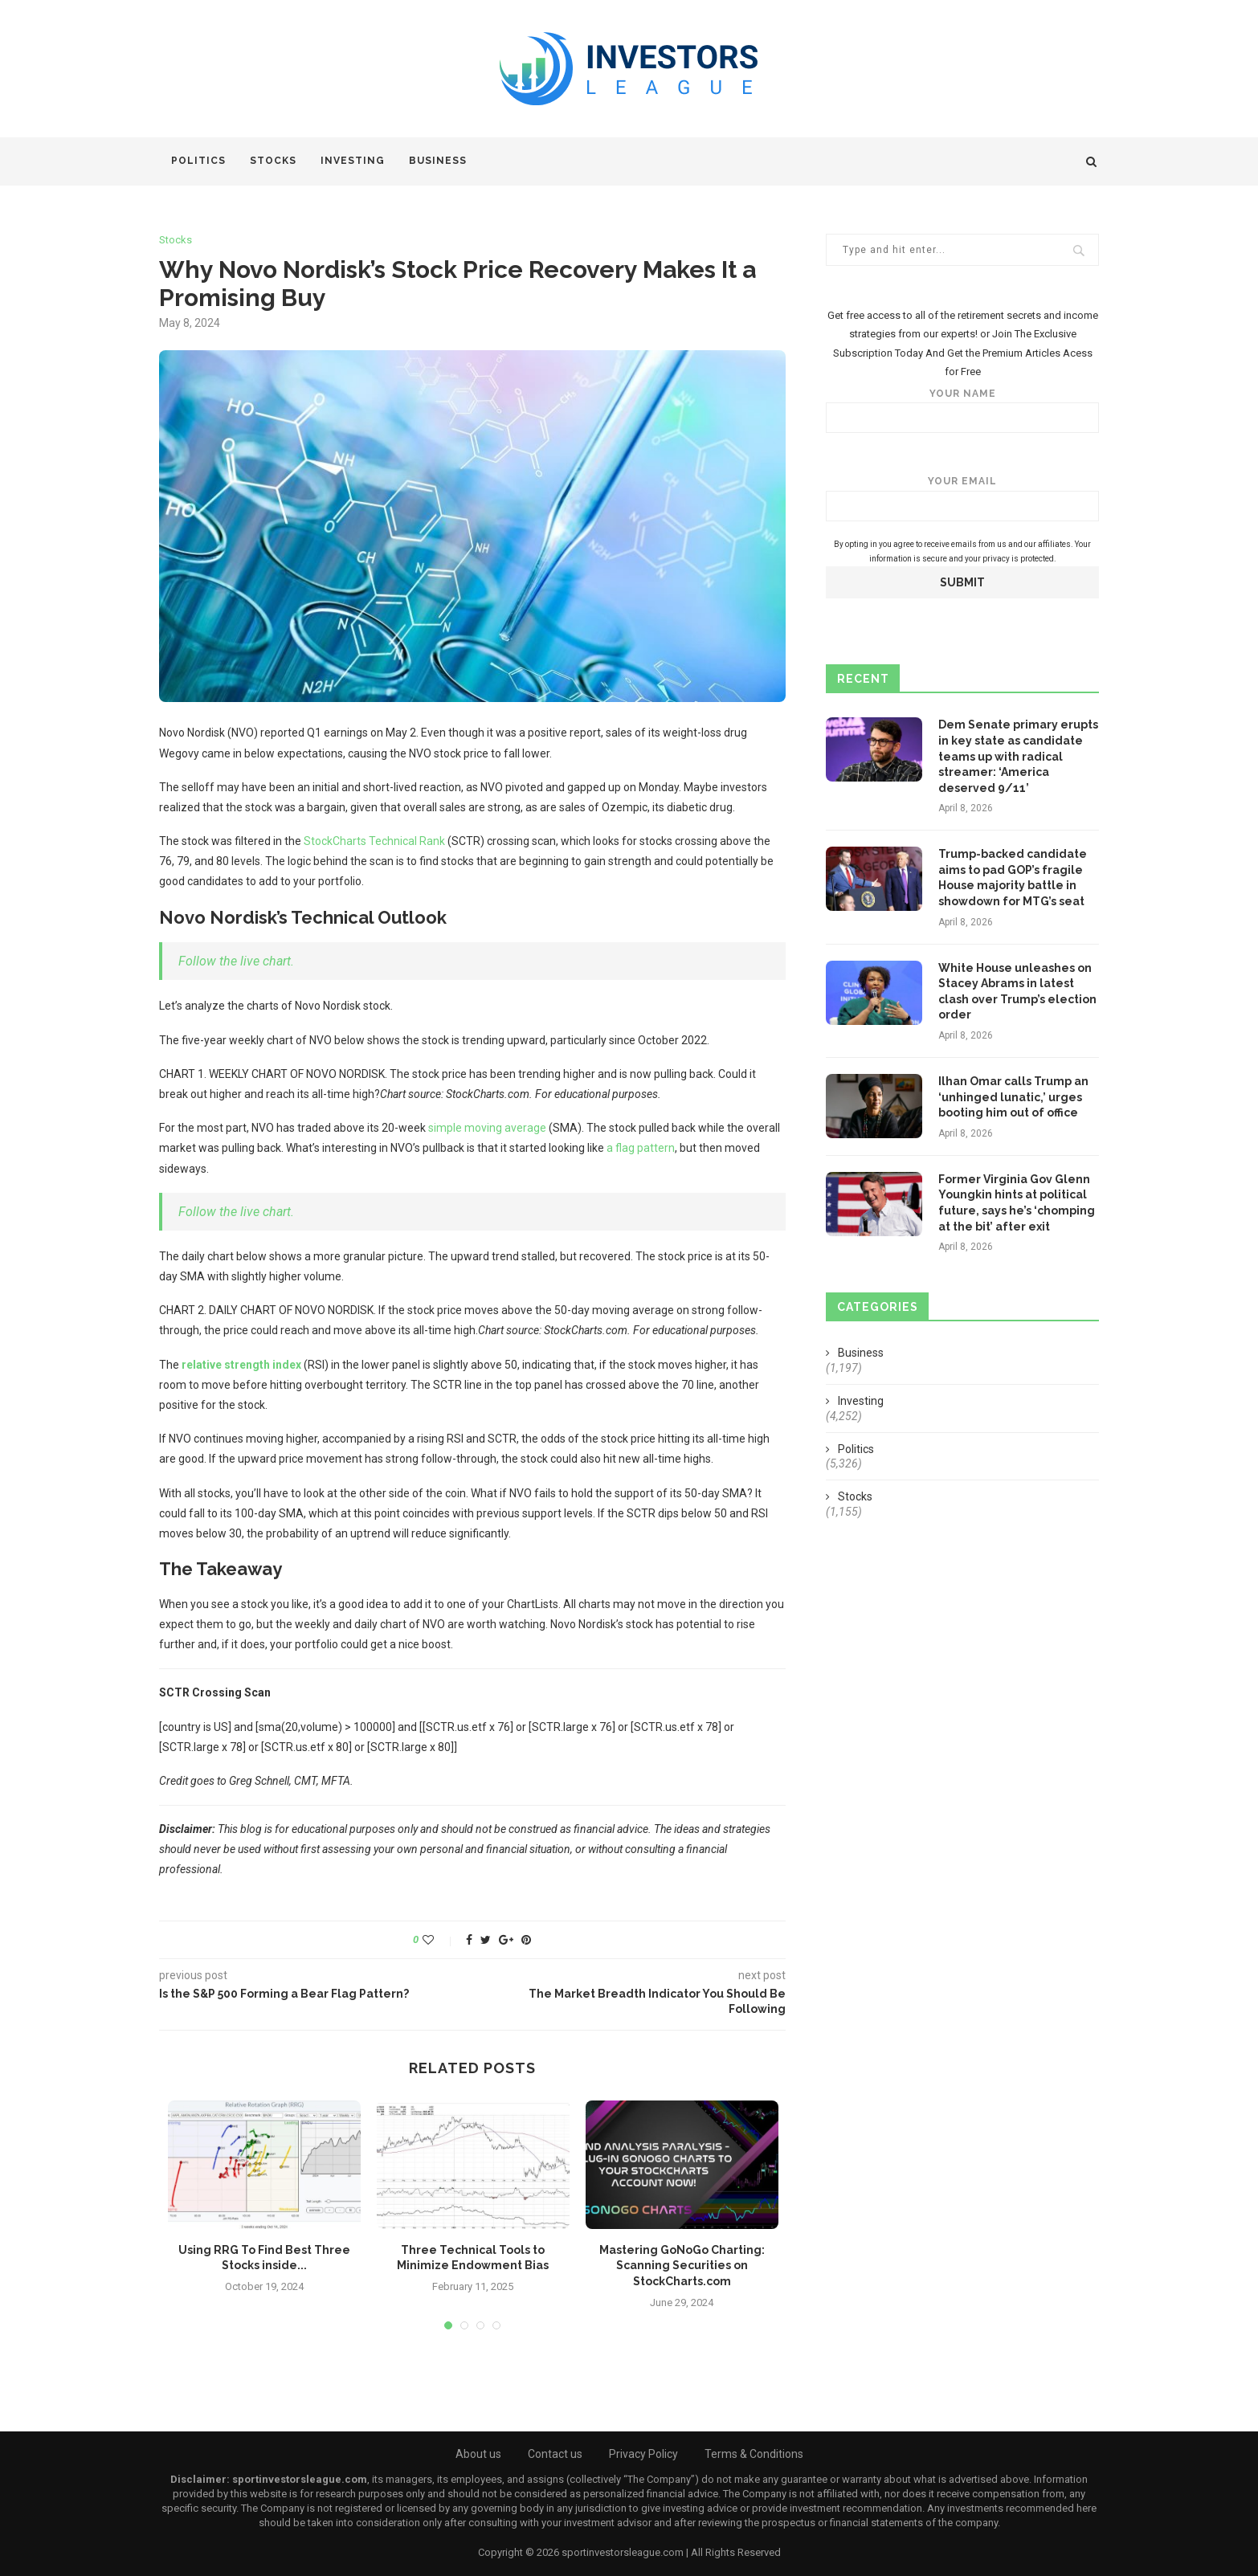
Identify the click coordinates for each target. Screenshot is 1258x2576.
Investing (353, 160)
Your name (962, 411)
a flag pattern (641, 1147)
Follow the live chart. (236, 961)
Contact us (555, 2453)
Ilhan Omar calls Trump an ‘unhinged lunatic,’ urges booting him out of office (1013, 1097)
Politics (198, 160)
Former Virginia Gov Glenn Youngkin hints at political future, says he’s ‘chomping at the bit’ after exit (1016, 1203)
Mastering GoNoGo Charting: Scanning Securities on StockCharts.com (682, 2265)
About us (478, 2453)
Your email (962, 498)
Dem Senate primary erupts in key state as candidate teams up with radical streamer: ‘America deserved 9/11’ (1018, 756)
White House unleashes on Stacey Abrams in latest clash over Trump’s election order (1017, 991)
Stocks (273, 160)
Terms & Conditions (754, 2453)
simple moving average (487, 1127)
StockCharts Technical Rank (374, 841)
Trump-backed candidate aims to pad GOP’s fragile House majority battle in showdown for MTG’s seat (1012, 877)
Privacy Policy (643, 2453)
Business (438, 160)
